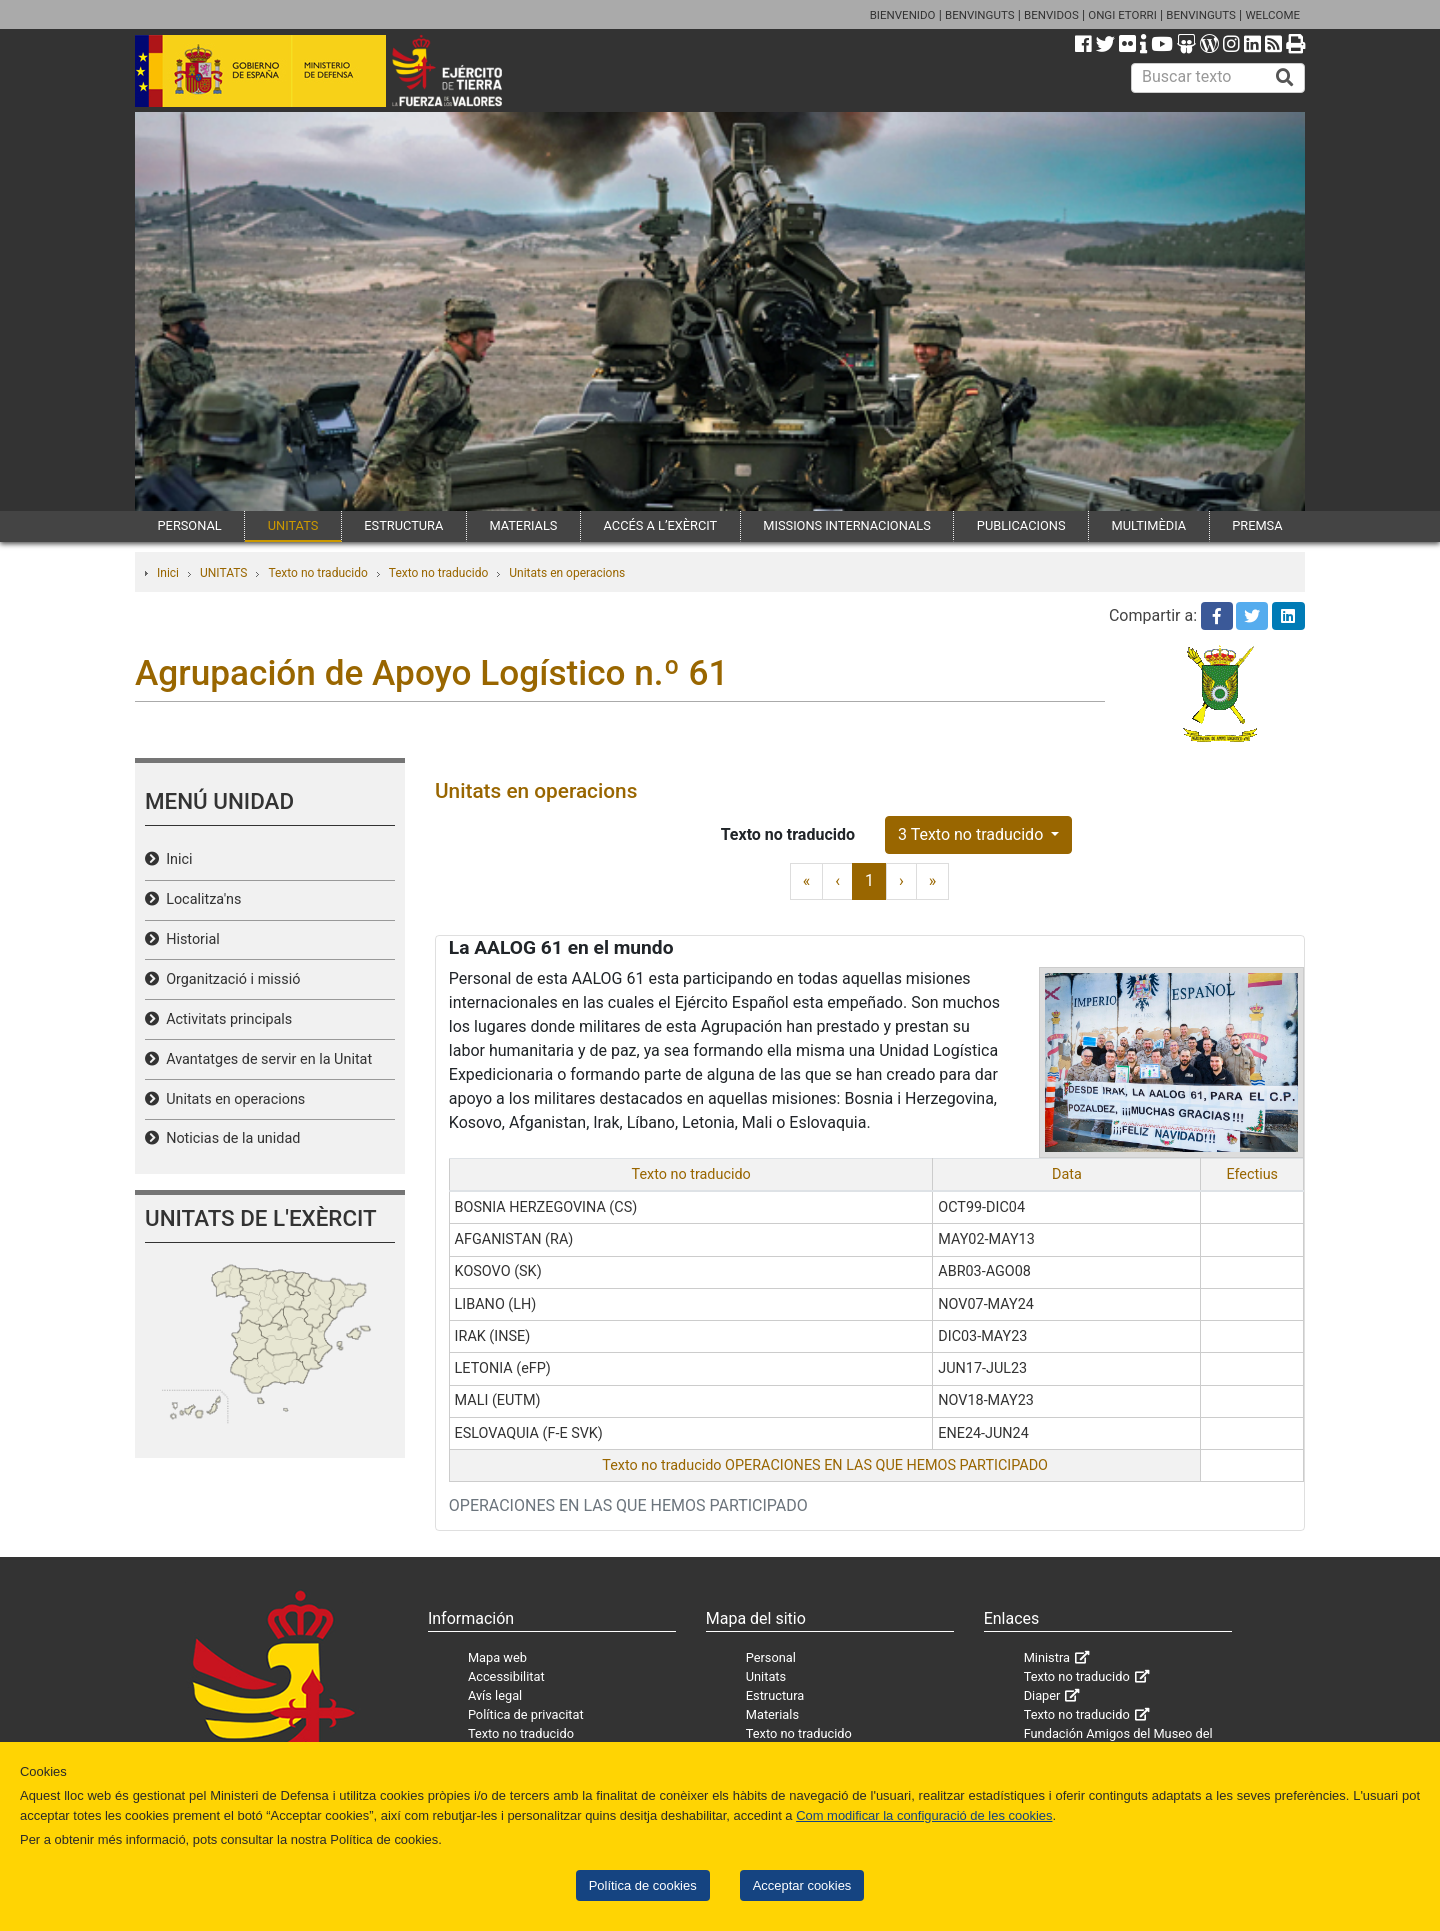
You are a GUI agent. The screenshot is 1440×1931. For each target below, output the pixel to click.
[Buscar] (1285, 78)
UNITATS (293, 525)
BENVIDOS (1051, 15)
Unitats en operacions (567, 573)
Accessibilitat (506, 1676)
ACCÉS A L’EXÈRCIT (661, 525)
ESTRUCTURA (403, 525)
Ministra (1047, 1657)
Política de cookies (643, 1885)
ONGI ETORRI (1122, 15)
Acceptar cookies (802, 1885)
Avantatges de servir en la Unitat (265, 1059)
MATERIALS (523, 525)
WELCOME (1272, 15)
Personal (771, 1657)
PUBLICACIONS (1021, 525)
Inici (168, 573)
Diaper (1042, 1695)
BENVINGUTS (980, 15)
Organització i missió (229, 979)
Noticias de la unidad (229, 1138)
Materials (772, 1714)
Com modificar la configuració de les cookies (924, 1815)
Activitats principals (225, 1019)
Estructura (775, 1695)
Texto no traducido (317, 573)
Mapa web (497, 1657)
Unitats (766, 1676)
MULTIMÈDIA (1149, 525)
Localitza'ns (200, 899)
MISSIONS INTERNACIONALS (846, 525)
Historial (189, 939)
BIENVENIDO (903, 15)
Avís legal (495, 1695)
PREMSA (1257, 525)
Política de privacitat (526, 1714)
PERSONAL (190, 525)
